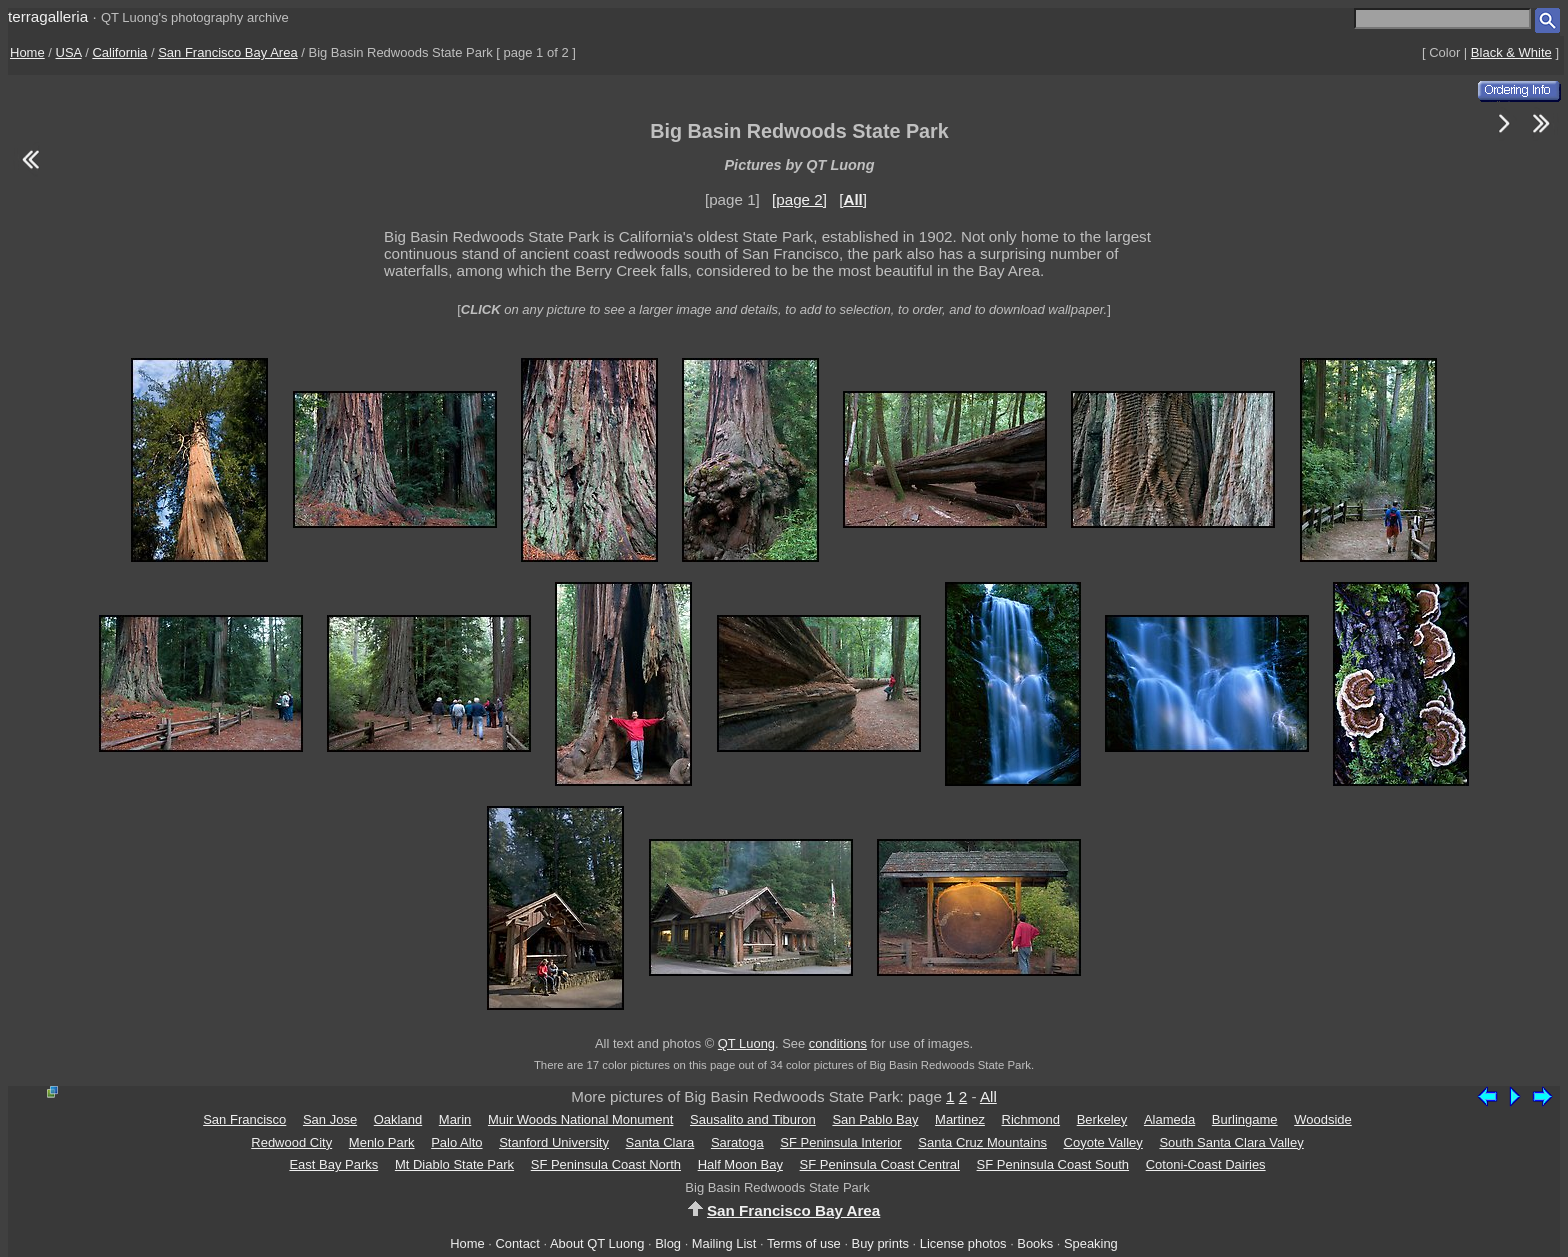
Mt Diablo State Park (454, 1164)
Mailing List (724, 1243)
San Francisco (244, 1119)
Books (1035, 1243)
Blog (668, 1243)
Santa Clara (660, 1142)
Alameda (1169, 1119)
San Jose (330, 1119)
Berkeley (1102, 1119)
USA (69, 52)
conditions (838, 1043)
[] (853, 199)
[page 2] (799, 199)
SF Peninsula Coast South (1053, 1164)
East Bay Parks (333, 1164)
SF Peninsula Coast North (606, 1164)
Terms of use (804, 1243)
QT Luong (746, 1043)
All (988, 1096)
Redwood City (291, 1142)
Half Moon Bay (740, 1164)
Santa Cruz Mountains (982, 1142)
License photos (963, 1243)
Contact (517, 1243)
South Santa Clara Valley (1231, 1142)
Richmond (1031, 1119)
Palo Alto (456, 1142)
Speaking (1091, 1243)
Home (27, 52)
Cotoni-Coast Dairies (1206, 1164)
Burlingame (1245, 1119)
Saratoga (737, 1142)
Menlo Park (382, 1142)
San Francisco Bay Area (227, 52)
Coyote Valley (1103, 1142)
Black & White (1511, 52)
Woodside (1323, 1119)
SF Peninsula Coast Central (880, 1164)
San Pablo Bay (875, 1119)
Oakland (398, 1119)
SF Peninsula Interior (840, 1142)
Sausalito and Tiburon (753, 1119)
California (119, 52)
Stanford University (554, 1142)
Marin (455, 1119)
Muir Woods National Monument (580, 1119)
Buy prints (880, 1243)
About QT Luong (597, 1243)
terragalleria (48, 16)
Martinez (960, 1119)
